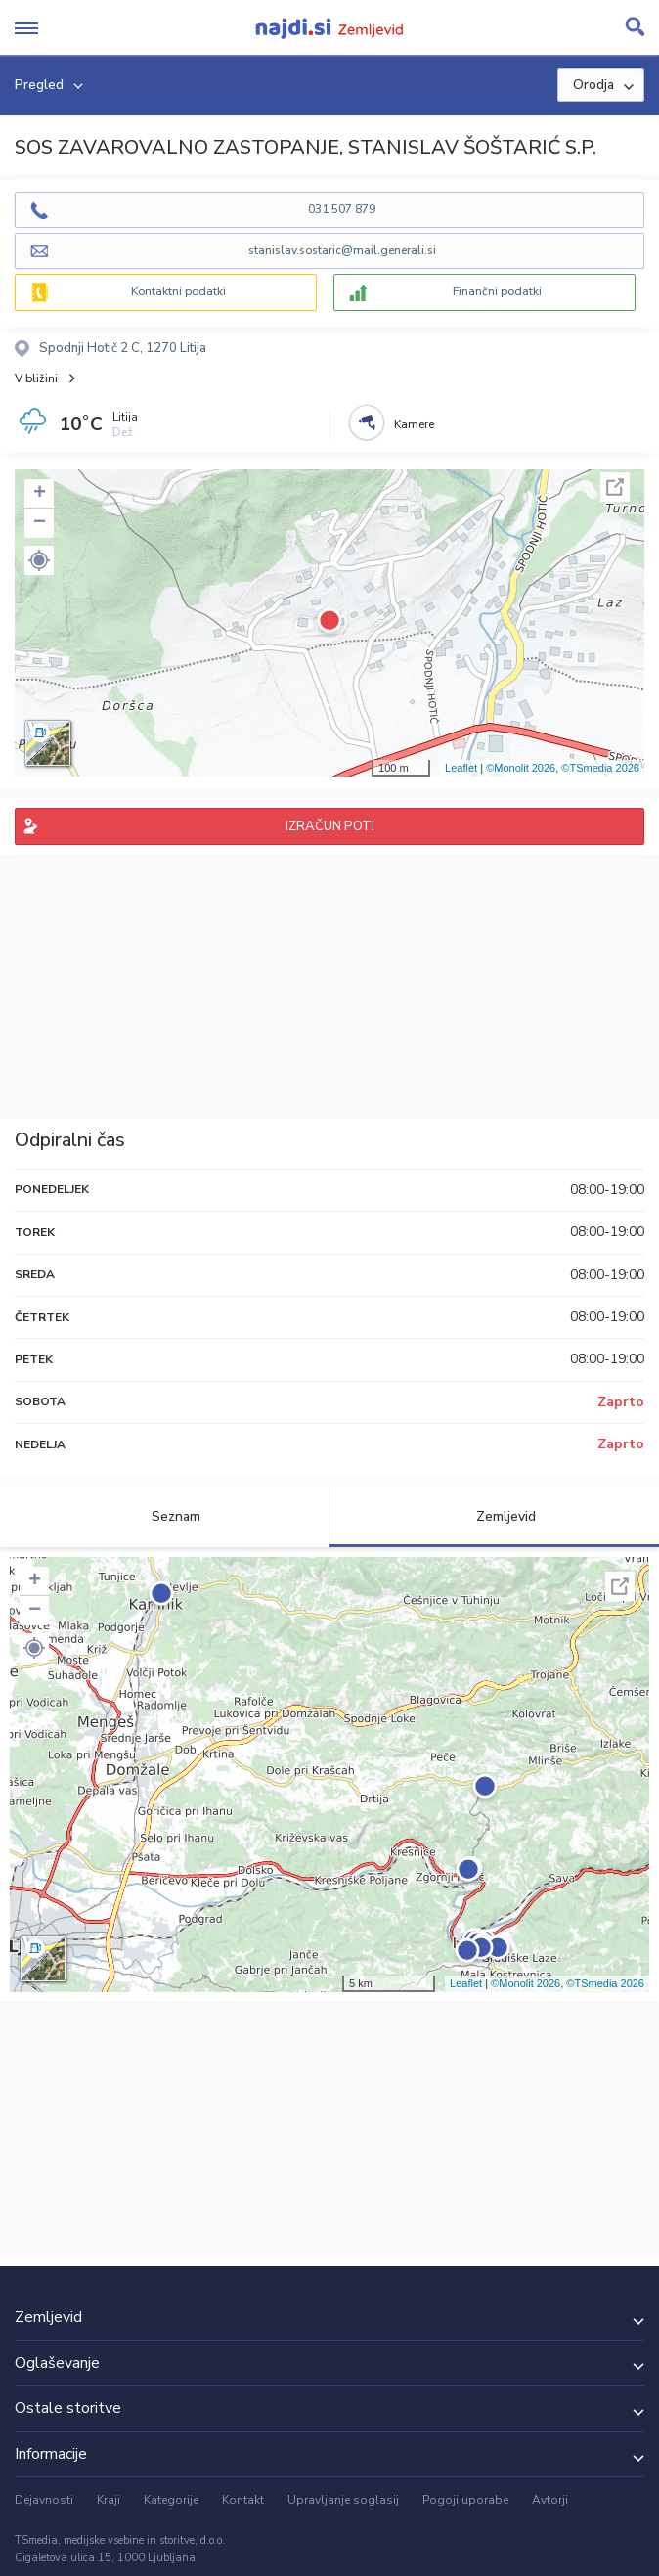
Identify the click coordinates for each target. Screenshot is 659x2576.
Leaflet (461, 768)
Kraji (108, 2500)
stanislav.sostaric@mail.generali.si (342, 250)
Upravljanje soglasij (343, 2500)
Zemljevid (495, 1516)
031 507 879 (341, 209)
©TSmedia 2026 (600, 768)
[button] (39, 560)
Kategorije (171, 2500)
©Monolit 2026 (520, 768)
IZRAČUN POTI (330, 826)
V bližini (36, 378)
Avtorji (550, 2500)
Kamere (414, 424)
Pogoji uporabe (465, 2500)
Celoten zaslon (615, 487)
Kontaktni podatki (178, 291)
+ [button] (39, 494)
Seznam (164, 1516)
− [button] (39, 523)
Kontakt (243, 2500)
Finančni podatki (497, 291)
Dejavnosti (44, 2500)
